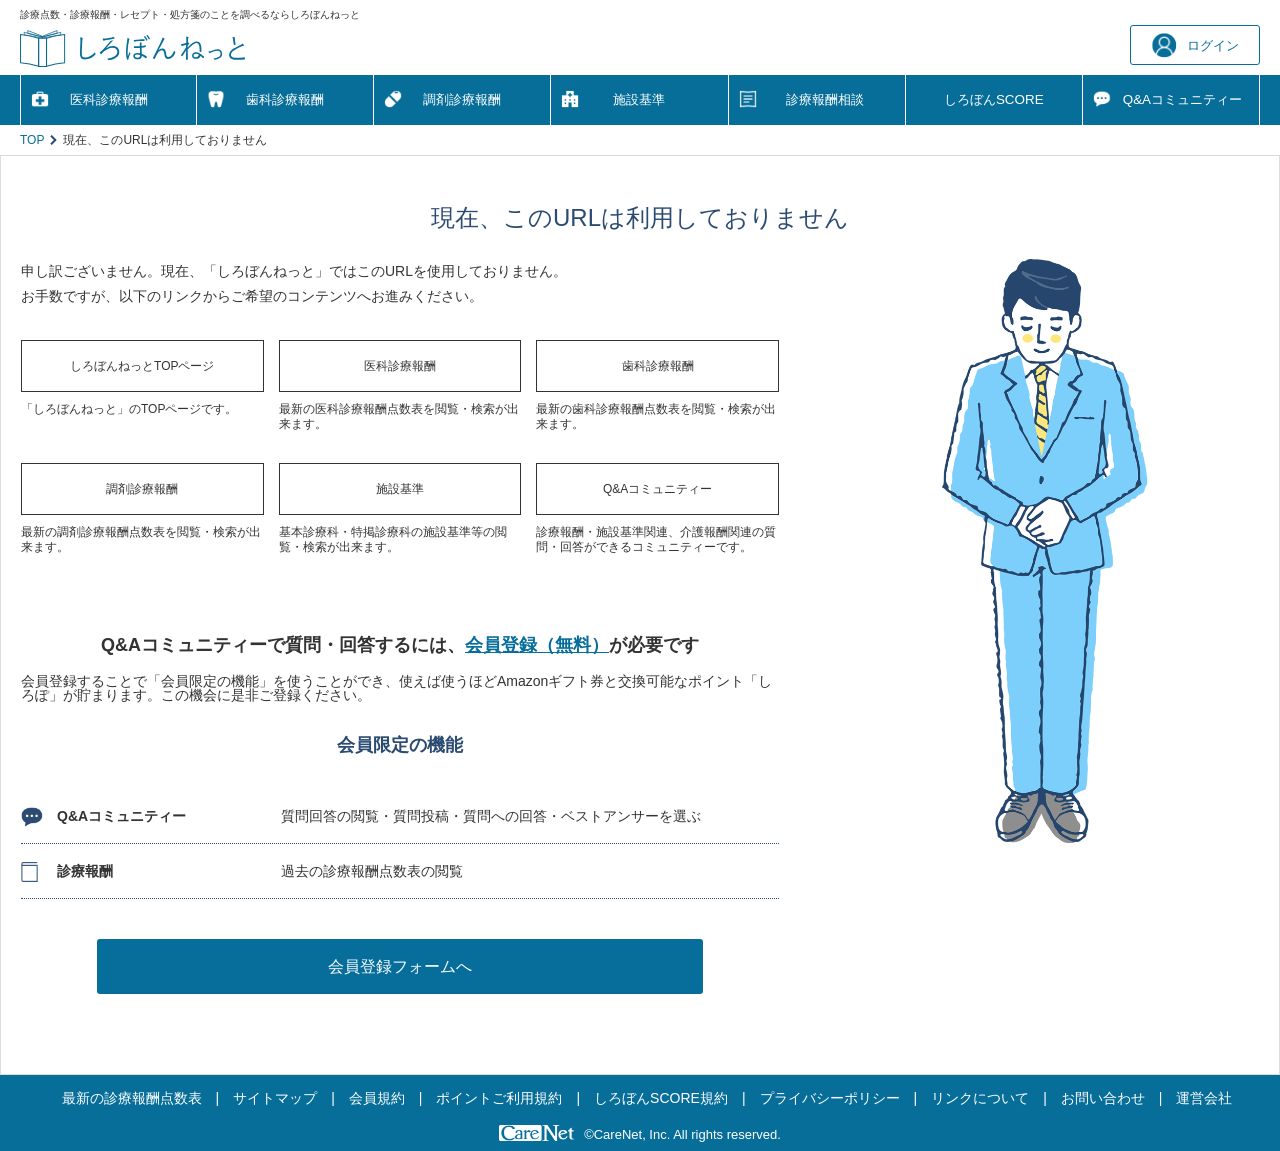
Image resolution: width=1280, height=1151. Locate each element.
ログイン (1195, 45)
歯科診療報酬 (285, 99)
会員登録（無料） (537, 645)
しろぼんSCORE (994, 99)
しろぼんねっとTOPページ (142, 366)
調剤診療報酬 (462, 99)
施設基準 (639, 99)
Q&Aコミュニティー (657, 489)
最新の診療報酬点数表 (132, 1098)
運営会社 (1204, 1098)
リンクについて (980, 1098)
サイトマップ (275, 1098)
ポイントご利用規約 (499, 1098)
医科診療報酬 (109, 99)
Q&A (1182, 99)
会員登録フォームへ (400, 966)
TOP (32, 140)
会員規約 (377, 1098)
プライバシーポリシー (830, 1098)
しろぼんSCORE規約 (661, 1098)
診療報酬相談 (825, 99)
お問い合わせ (1103, 1098)
